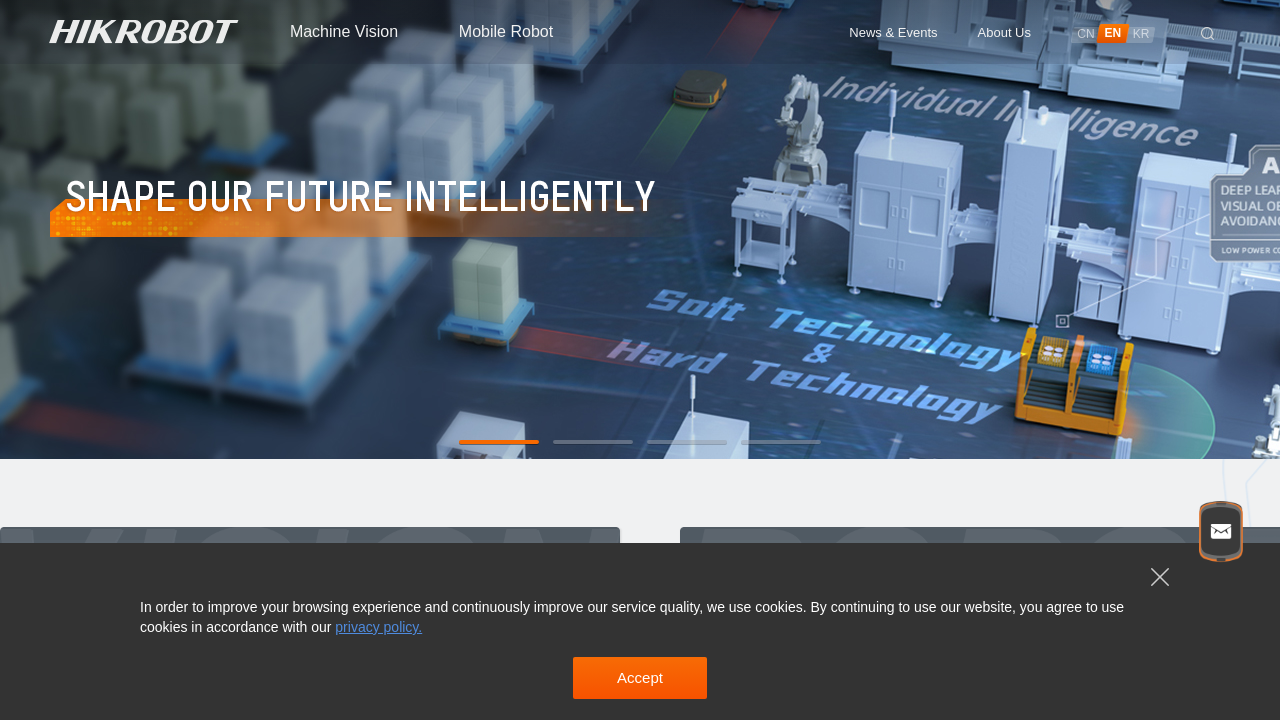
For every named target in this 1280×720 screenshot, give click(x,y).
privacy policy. (378, 627)
